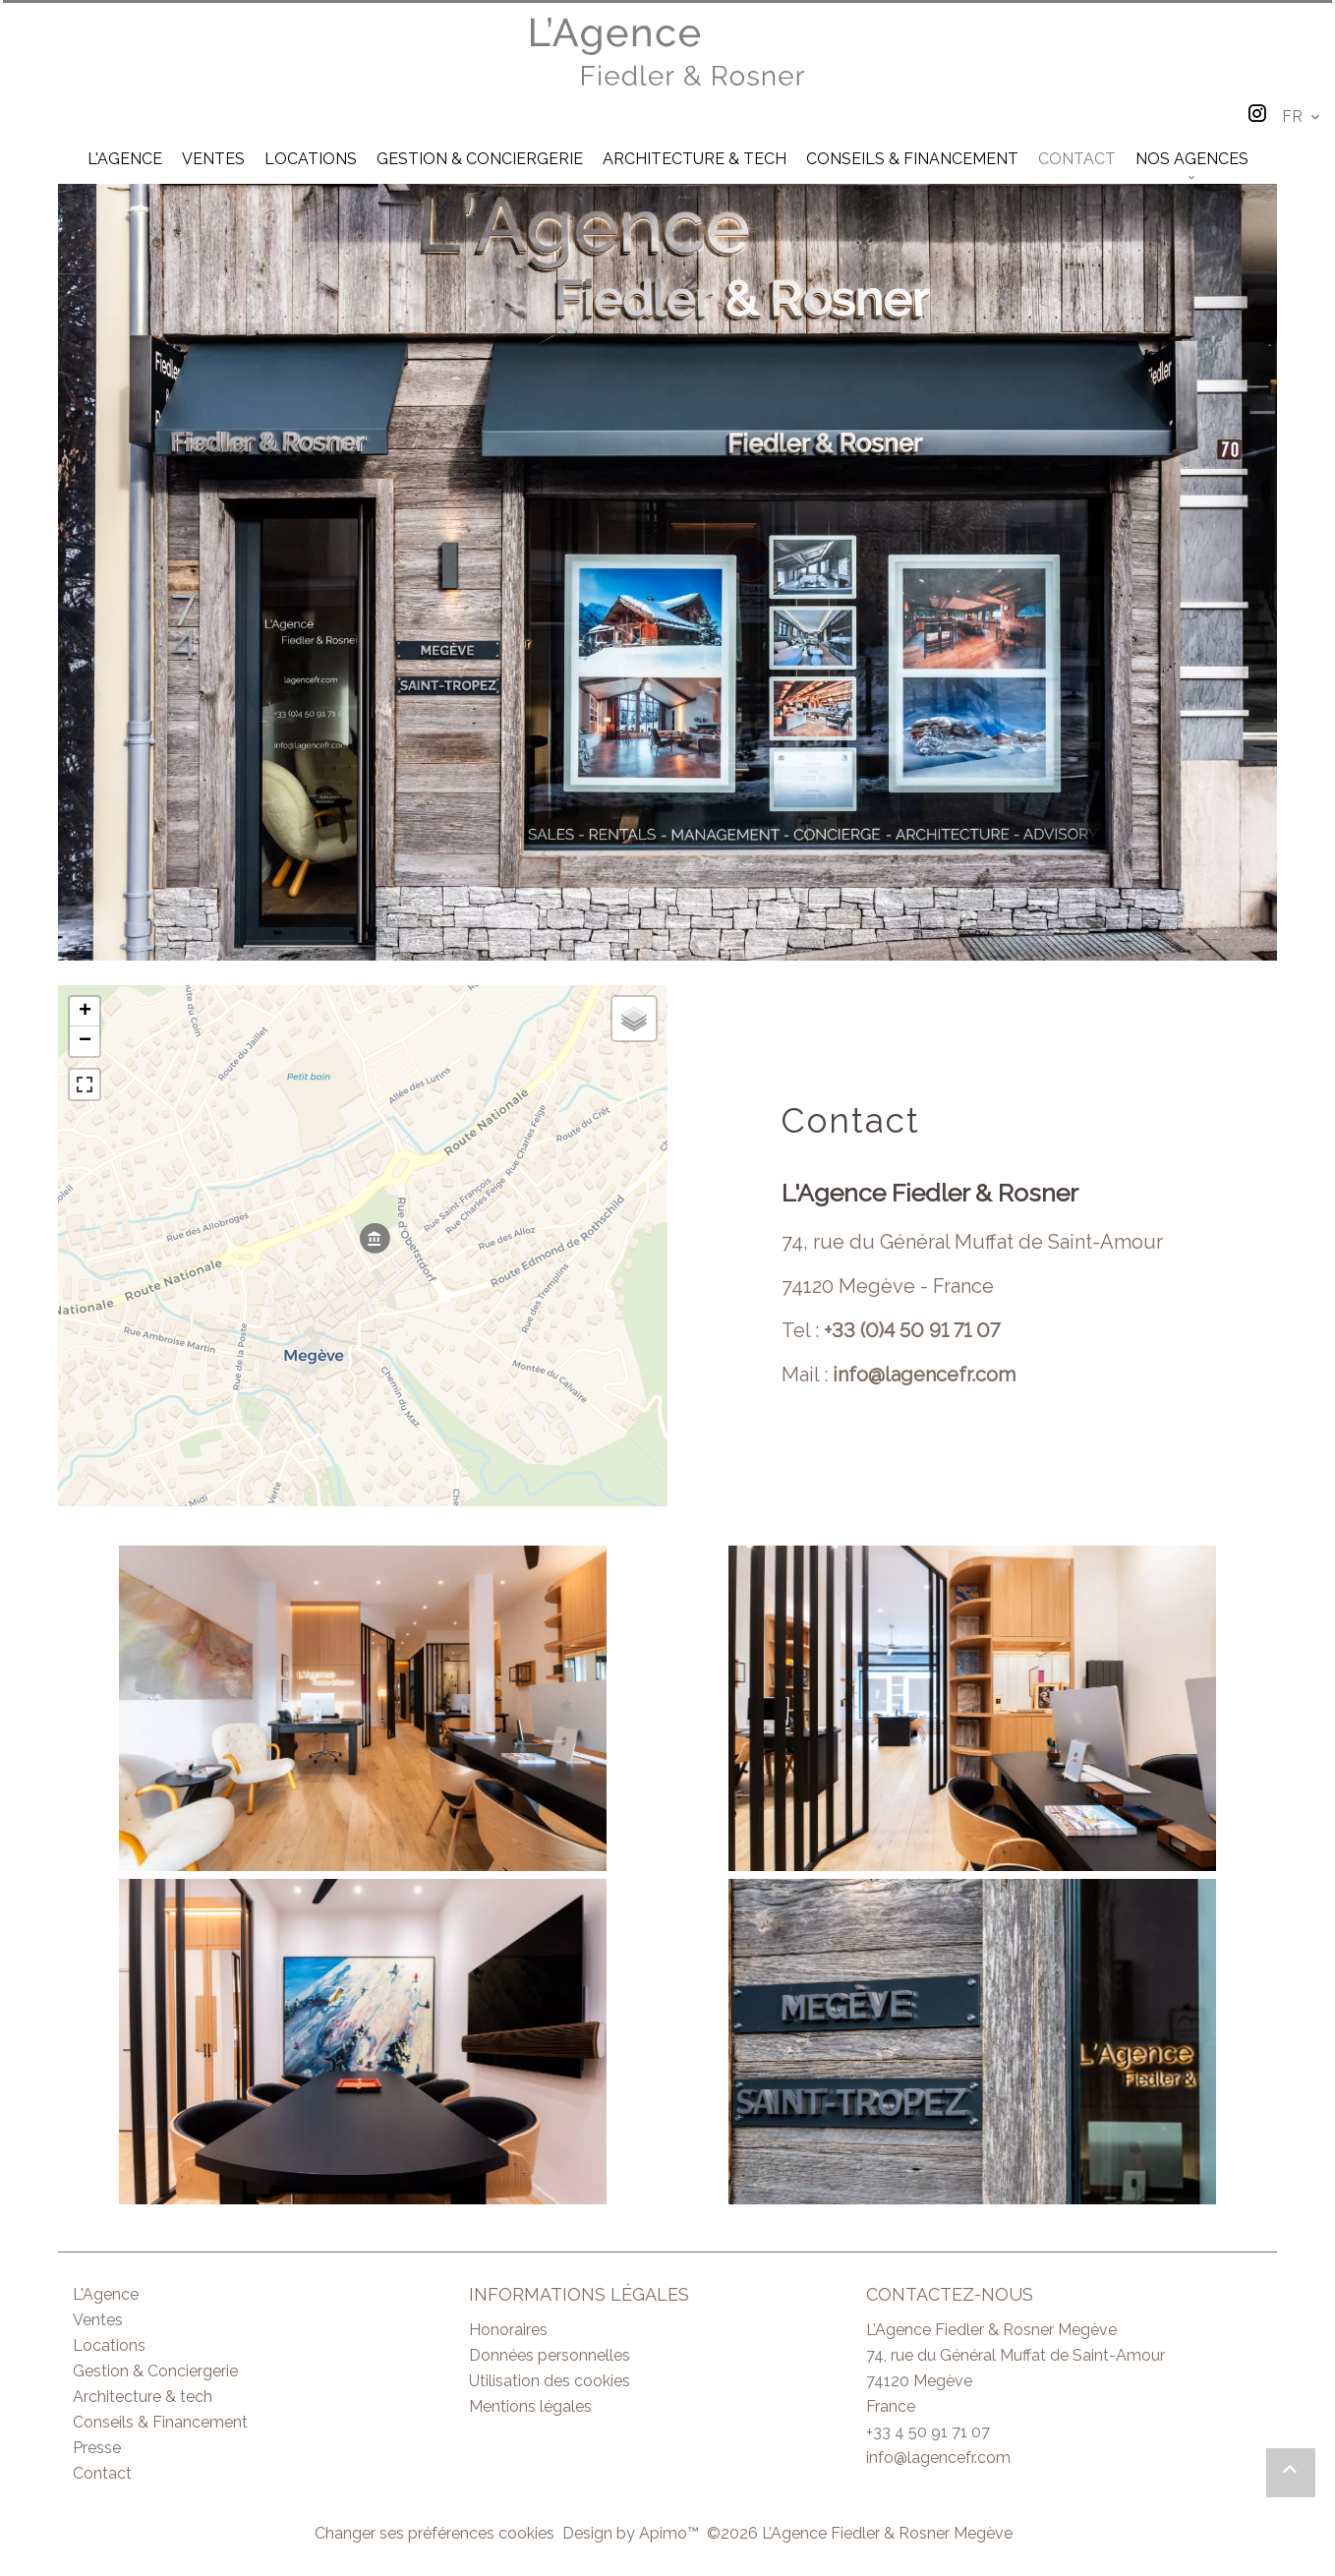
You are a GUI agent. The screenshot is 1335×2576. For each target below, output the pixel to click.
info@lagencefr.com (924, 1374)
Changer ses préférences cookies (434, 2533)
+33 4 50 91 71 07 (928, 2432)
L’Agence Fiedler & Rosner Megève (991, 2329)
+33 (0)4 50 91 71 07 (912, 1330)
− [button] (85, 1041)
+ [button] (85, 1011)
